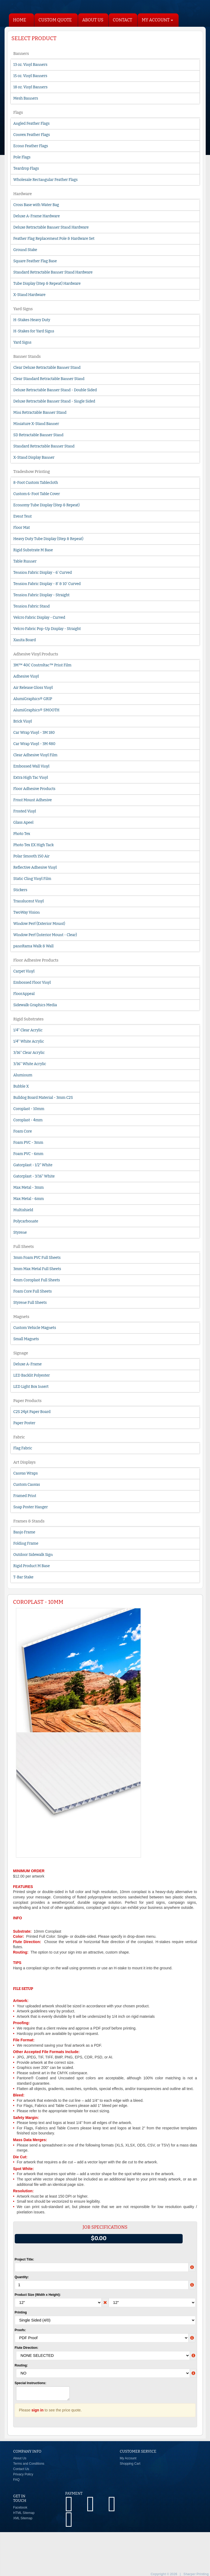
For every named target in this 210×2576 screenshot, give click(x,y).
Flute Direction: (26, 2348)
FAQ (16, 2480)
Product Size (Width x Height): (38, 2295)
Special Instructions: (30, 2383)
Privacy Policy (23, 2474)
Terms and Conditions (28, 2463)
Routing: (21, 2365)
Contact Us (21, 2469)
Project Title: (24, 2259)
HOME (19, 19)
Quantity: (22, 2277)
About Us (93, 19)
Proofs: (20, 2330)
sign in (37, 2410)
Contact (122, 19)
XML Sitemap (22, 2518)
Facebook (20, 2507)
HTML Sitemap (24, 2513)
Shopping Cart (130, 2463)
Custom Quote (55, 19)
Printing (21, 2312)
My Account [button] (157, 19)
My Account (128, 2458)
